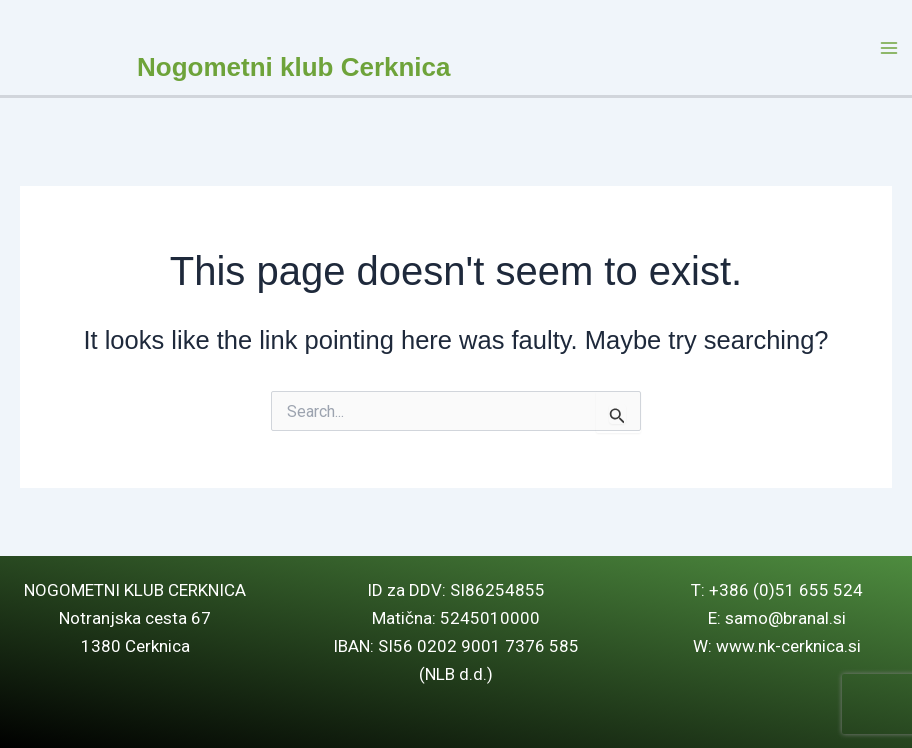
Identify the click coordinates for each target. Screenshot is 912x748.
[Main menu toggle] (890, 48)
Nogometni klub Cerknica (294, 67)
